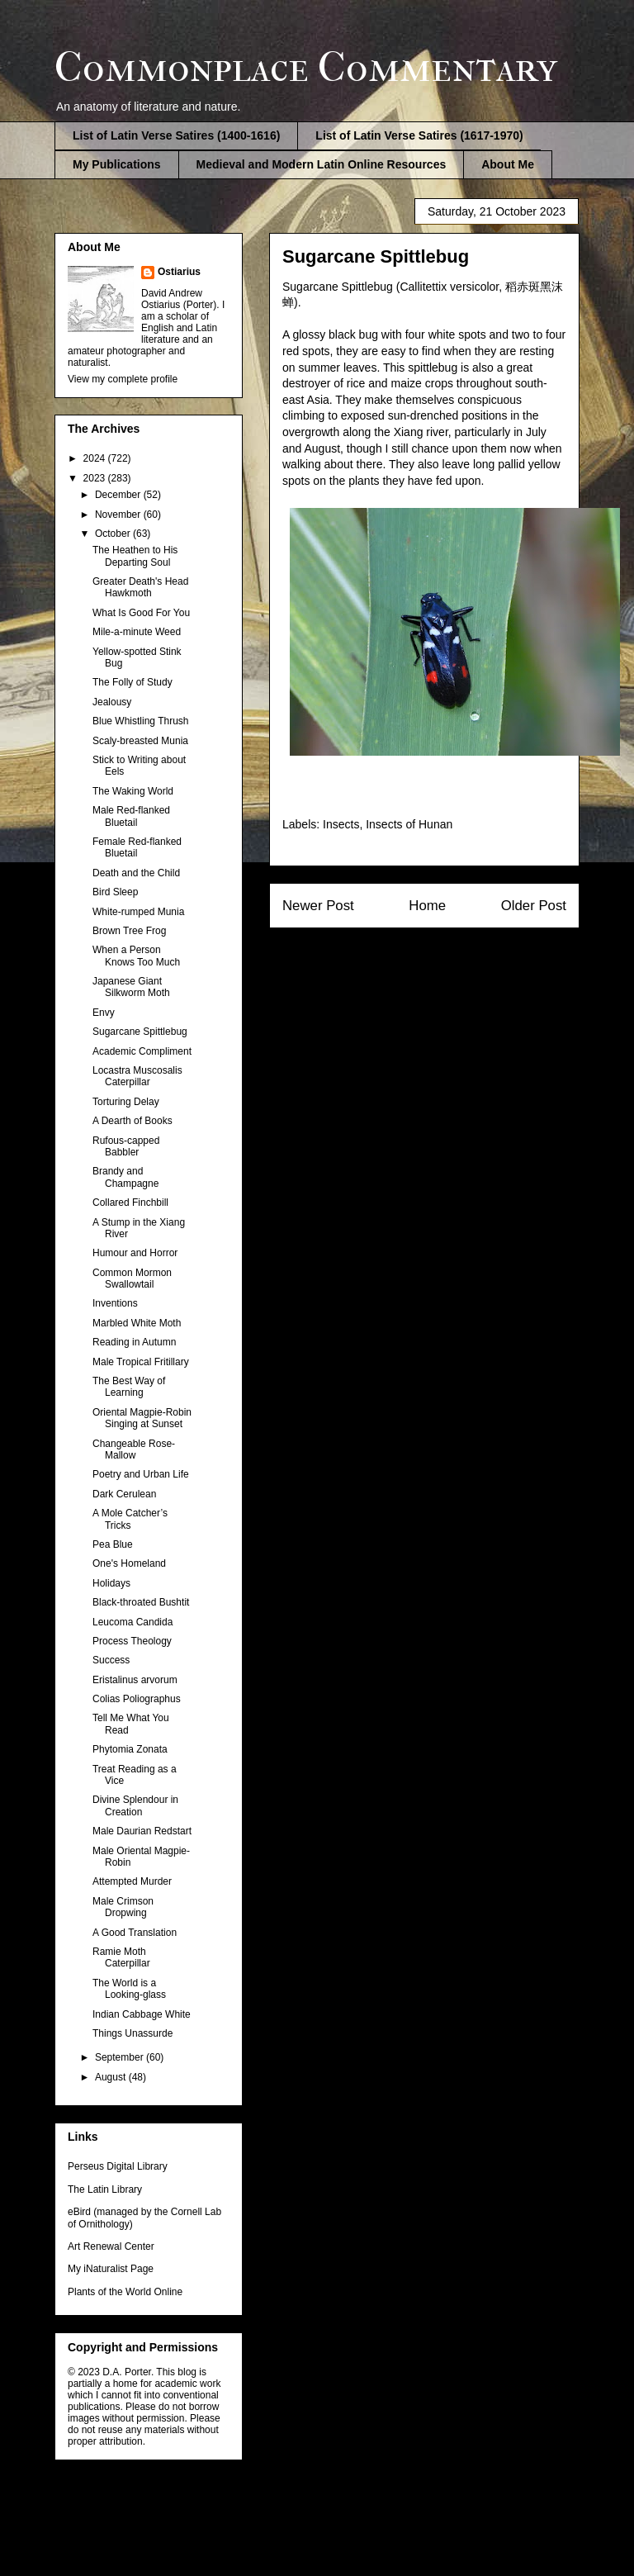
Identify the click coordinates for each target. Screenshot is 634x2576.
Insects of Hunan (409, 824)
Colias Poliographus (136, 1699)
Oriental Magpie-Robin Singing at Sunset (142, 1418)
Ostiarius (179, 272)
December (119, 494)
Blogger (403, 2543)
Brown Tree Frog (129, 931)
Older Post (533, 905)
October (114, 533)
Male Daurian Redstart (142, 1831)
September (120, 2057)
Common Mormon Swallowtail (132, 1278)
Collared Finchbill (130, 1202)
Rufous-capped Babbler (125, 1146)
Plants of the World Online (125, 2292)
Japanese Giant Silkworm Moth (131, 987)
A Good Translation (134, 1932)
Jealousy (111, 702)
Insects (341, 824)
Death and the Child (136, 873)
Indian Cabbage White (141, 2014)
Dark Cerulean (124, 1494)
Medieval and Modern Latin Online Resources (321, 164)
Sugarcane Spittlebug (139, 1031)
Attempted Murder (132, 1881)
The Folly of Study (132, 682)
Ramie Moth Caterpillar (121, 1957)
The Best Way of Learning (128, 1386)
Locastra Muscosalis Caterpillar (137, 1076)
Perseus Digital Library (118, 2166)
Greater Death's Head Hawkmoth (140, 587)
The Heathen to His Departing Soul (134, 555)
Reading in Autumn (134, 1342)
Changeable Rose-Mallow (133, 1449)
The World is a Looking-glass (129, 1988)
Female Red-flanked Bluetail (137, 847)
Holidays (111, 1583)
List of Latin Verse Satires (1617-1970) (419, 135)
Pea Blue (112, 1544)
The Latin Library (105, 2189)
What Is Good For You (141, 613)
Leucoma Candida (132, 1622)
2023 (95, 478)
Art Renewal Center (111, 2246)
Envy (103, 1012)
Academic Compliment (142, 1051)
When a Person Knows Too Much (136, 955)
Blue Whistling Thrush (140, 721)
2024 (95, 458)
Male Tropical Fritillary (140, 1362)
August (112, 2077)
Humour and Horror (134, 1253)
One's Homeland (129, 1563)
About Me (507, 164)
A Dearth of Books (132, 1121)
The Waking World (132, 791)
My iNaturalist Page (111, 2269)
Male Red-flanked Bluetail (131, 816)
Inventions (115, 1303)
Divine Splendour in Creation (135, 1805)
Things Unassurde (132, 2033)
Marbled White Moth (136, 1323)
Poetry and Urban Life (140, 1474)
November (119, 514)
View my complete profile (122, 379)
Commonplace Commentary (305, 67)
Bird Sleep (115, 892)
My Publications (117, 164)
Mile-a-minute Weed (136, 632)
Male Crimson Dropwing (123, 1907)
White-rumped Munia (138, 912)
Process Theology (132, 1641)
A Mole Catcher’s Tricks (130, 1518)
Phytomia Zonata (130, 1749)
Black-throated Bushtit (140, 1602)
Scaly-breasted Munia (140, 741)
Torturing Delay (125, 1102)
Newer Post (318, 905)
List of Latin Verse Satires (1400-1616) (176, 135)
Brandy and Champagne (125, 1176)
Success (111, 1660)
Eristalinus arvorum (134, 1680)
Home (427, 905)
